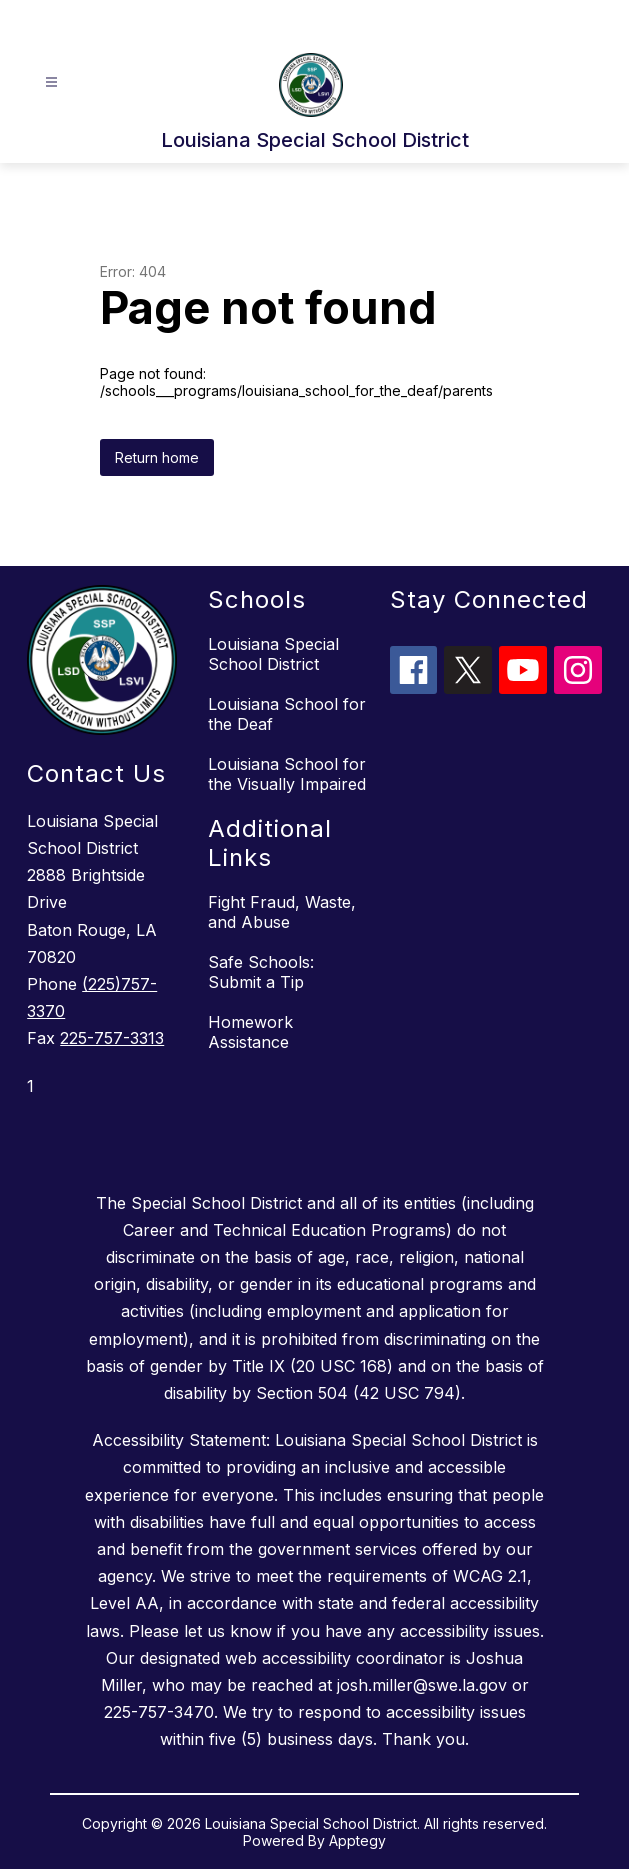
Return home (157, 457)
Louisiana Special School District (273, 654)
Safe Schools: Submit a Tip (261, 972)
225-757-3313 (112, 1038)
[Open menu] (51, 82)
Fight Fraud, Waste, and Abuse (282, 912)
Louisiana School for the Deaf (287, 714)
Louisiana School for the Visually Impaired (287, 774)
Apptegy (357, 1840)
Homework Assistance (250, 1032)
